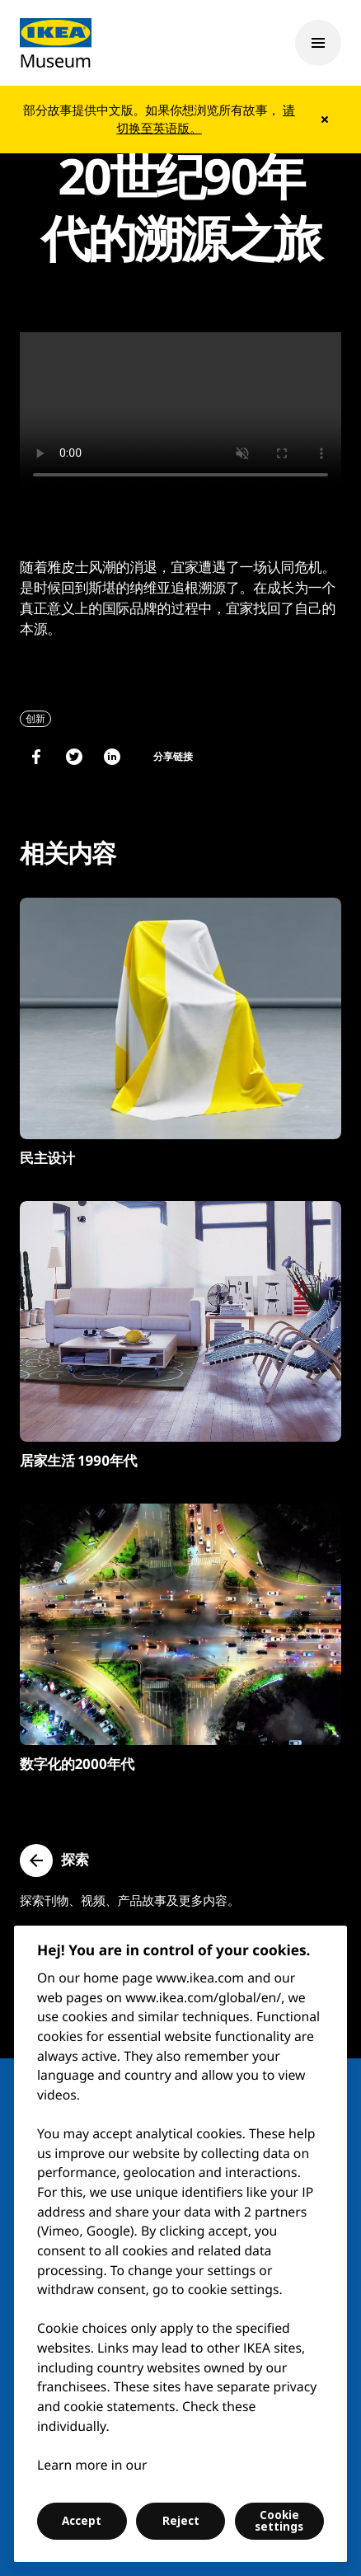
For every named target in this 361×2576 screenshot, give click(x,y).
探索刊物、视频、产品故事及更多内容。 (130, 1901)
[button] (54, 1860)
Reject (180, 2520)
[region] (180, 2244)
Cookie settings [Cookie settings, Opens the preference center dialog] (279, 2521)
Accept (81, 2520)
